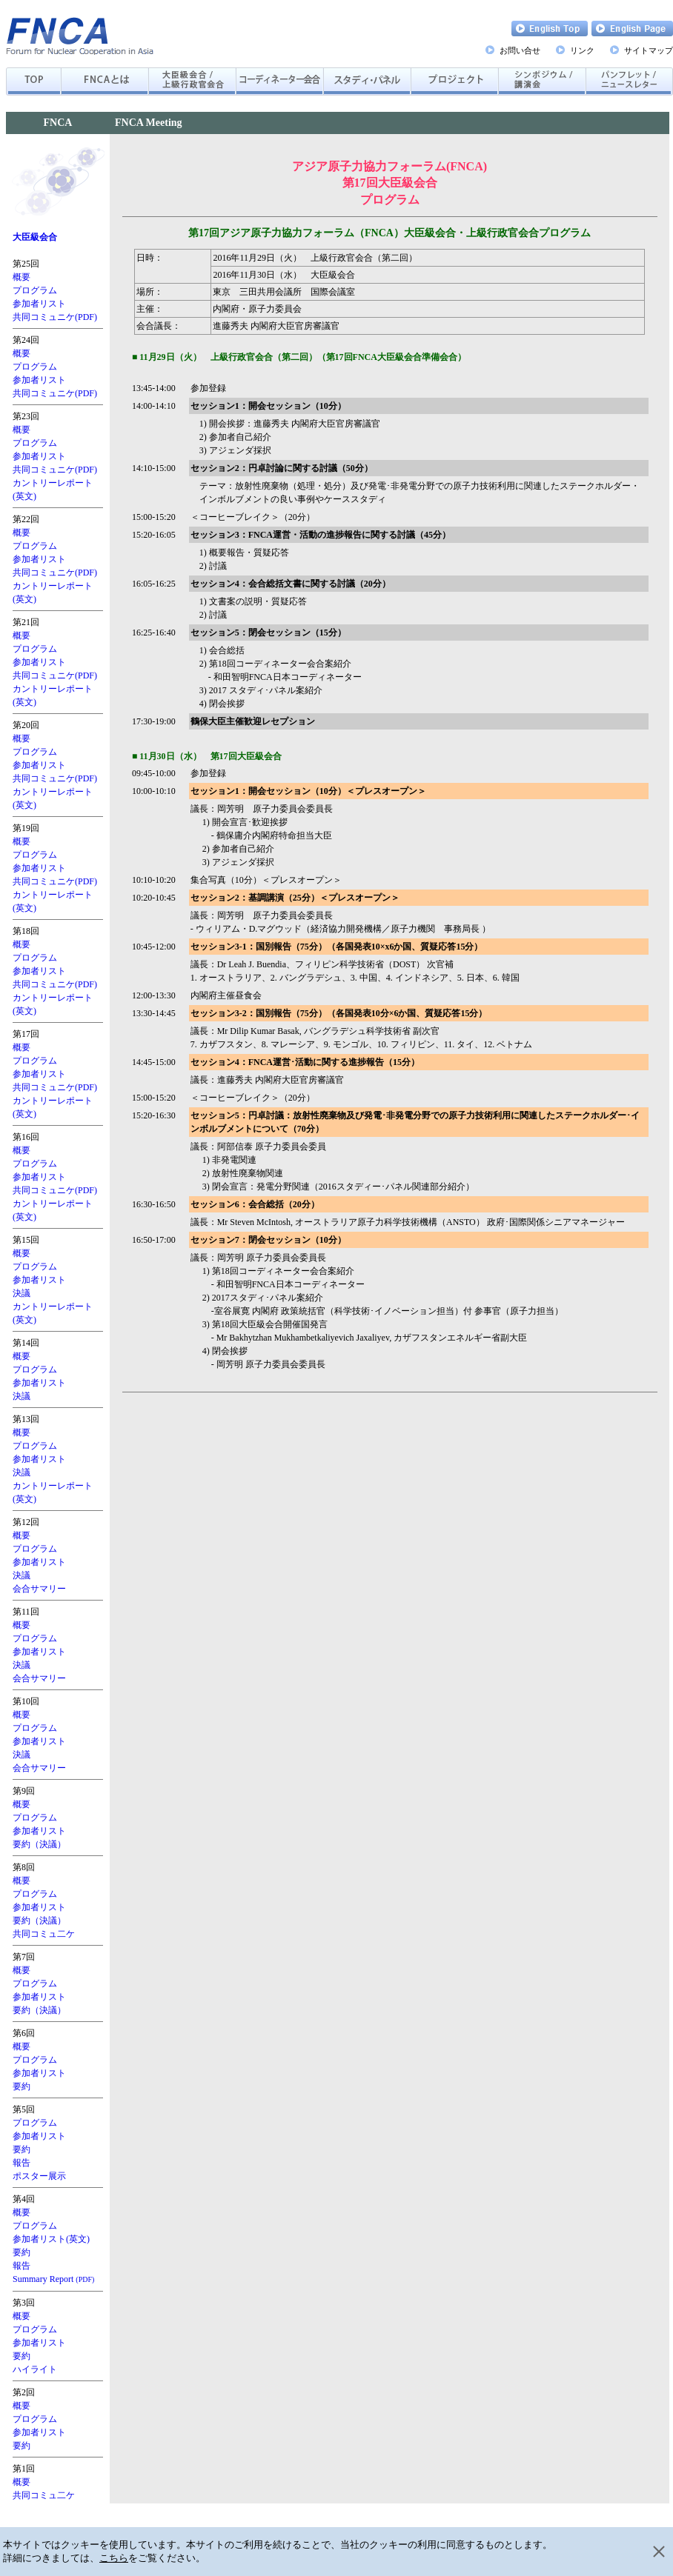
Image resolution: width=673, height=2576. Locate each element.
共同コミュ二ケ (44, 1934)
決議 (21, 1293)
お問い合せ (520, 50)
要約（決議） (39, 1844)
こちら (113, 2557)
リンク (582, 50)
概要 (21, 277)
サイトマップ (648, 50)
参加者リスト (39, 303)
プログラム (35, 290)
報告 (21, 2163)
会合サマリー (39, 1589)
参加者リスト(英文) (51, 2239)
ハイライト (35, 2369)
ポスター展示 (39, 2176)
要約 (21, 2086)
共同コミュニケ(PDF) (55, 317)
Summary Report (53, 2279)
